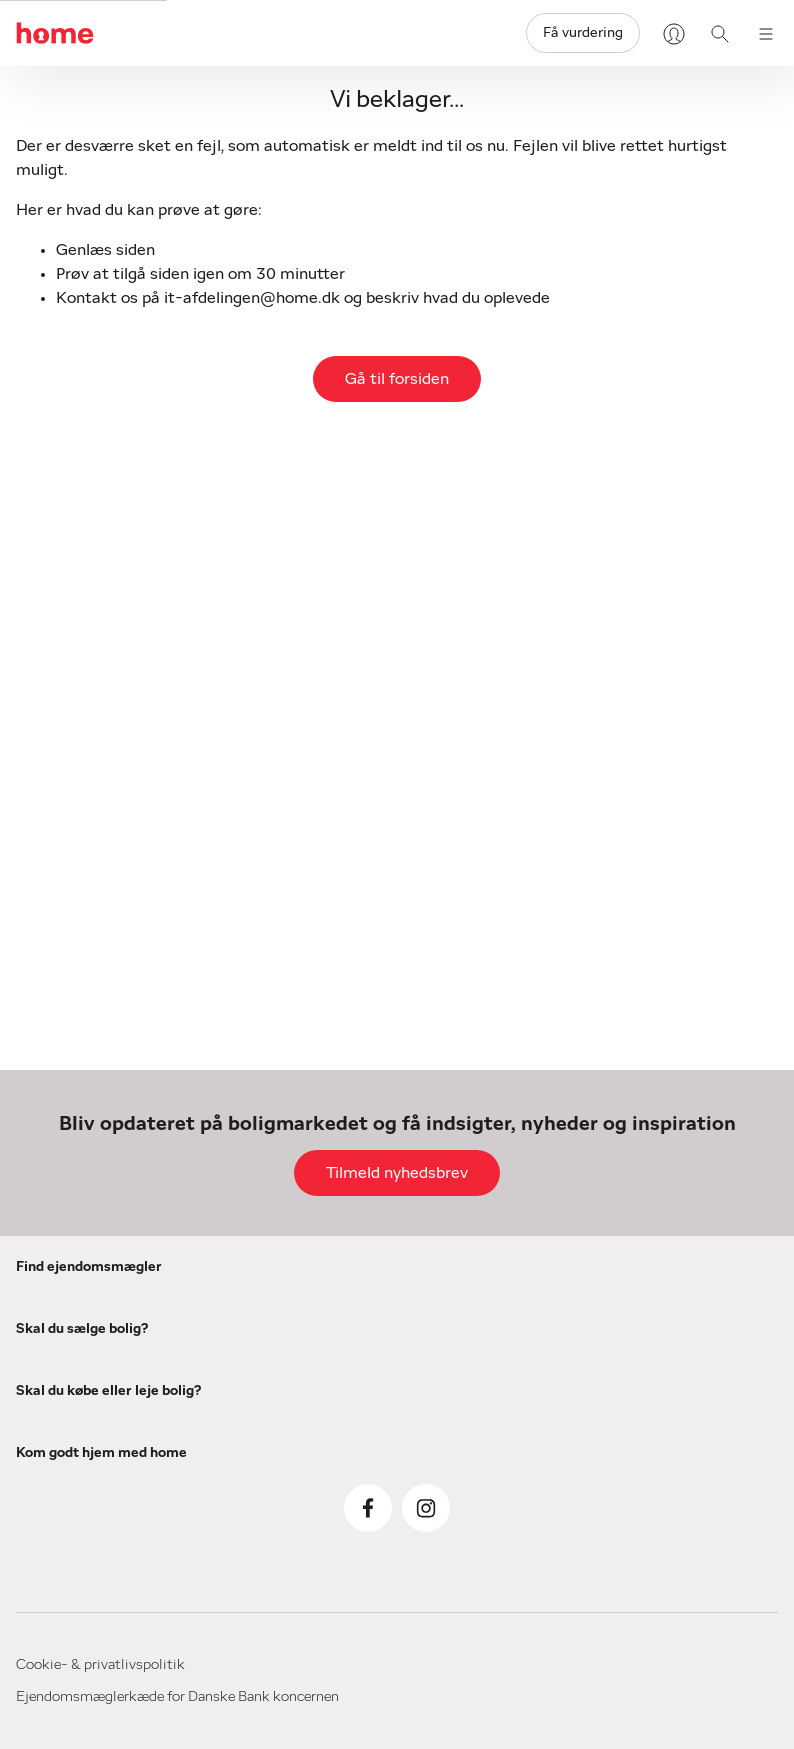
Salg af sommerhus (348, 1280)
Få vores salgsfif (337, 1388)
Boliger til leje (499, 1570)
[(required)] (117, 618)
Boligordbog (665, 1514)
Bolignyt (652, 1270)
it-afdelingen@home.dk (252, 298)
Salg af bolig (322, 1252)
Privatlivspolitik (678, 1570)
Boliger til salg (501, 1298)
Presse (646, 1378)
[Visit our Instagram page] (746, 1427)
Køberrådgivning (509, 1354)
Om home (658, 1298)
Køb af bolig (492, 1270)
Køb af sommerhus (519, 1326)
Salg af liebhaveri (340, 1308)
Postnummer (515, 574)
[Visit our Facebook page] (746, 1369)
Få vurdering (583, 33)
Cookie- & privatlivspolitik (100, 1698)
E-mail (35, 574)
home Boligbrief (680, 1406)
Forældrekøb (495, 1490)
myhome (654, 1542)
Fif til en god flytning (697, 1486)
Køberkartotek (503, 1382)
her (451, 1059)
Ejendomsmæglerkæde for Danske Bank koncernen (616, 1698)
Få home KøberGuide (526, 1410)
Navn (259, 574)
